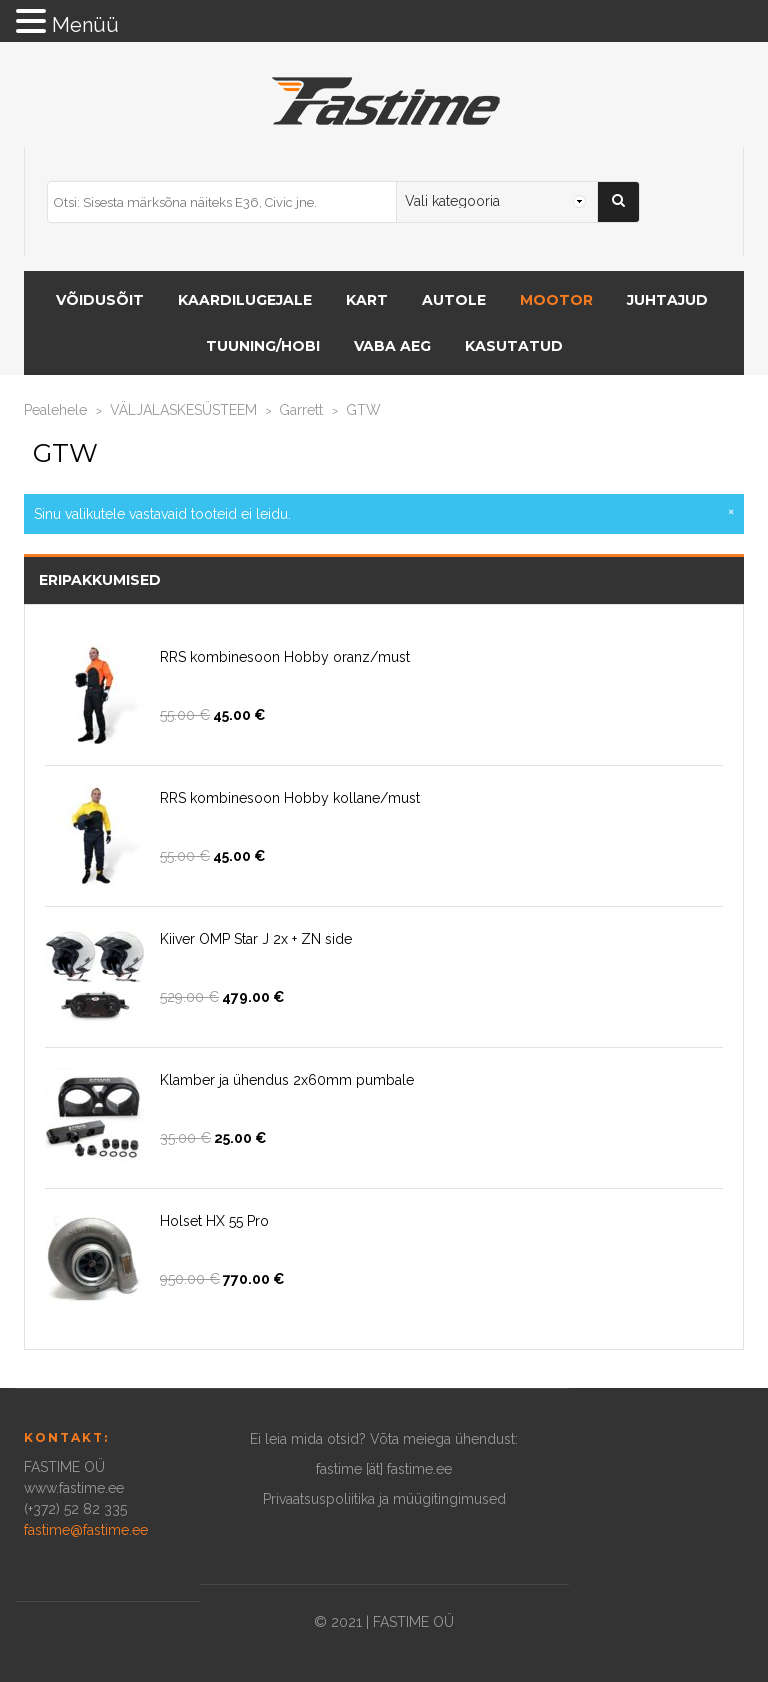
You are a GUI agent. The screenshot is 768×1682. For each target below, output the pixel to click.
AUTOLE (454, 300)
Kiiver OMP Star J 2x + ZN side (256, 939)
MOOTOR (556, 300)
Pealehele (55, 410)
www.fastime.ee (74, 1488)
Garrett (301, 410)
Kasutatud (514, 346)
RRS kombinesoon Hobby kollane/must (290, 798)
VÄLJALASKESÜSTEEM (183, 410)
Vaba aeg (392, 346)
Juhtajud (667, 300)
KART (367, 300)
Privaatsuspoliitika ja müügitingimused (384, 1499)
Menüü (85, 25)
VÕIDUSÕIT (100, 300)
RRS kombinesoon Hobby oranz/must (285, 657)
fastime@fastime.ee (86, 1530)
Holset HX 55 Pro (214, 1221)
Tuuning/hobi (263, 346)
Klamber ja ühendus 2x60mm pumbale (287, 1080)
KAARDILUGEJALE (245, 300)
